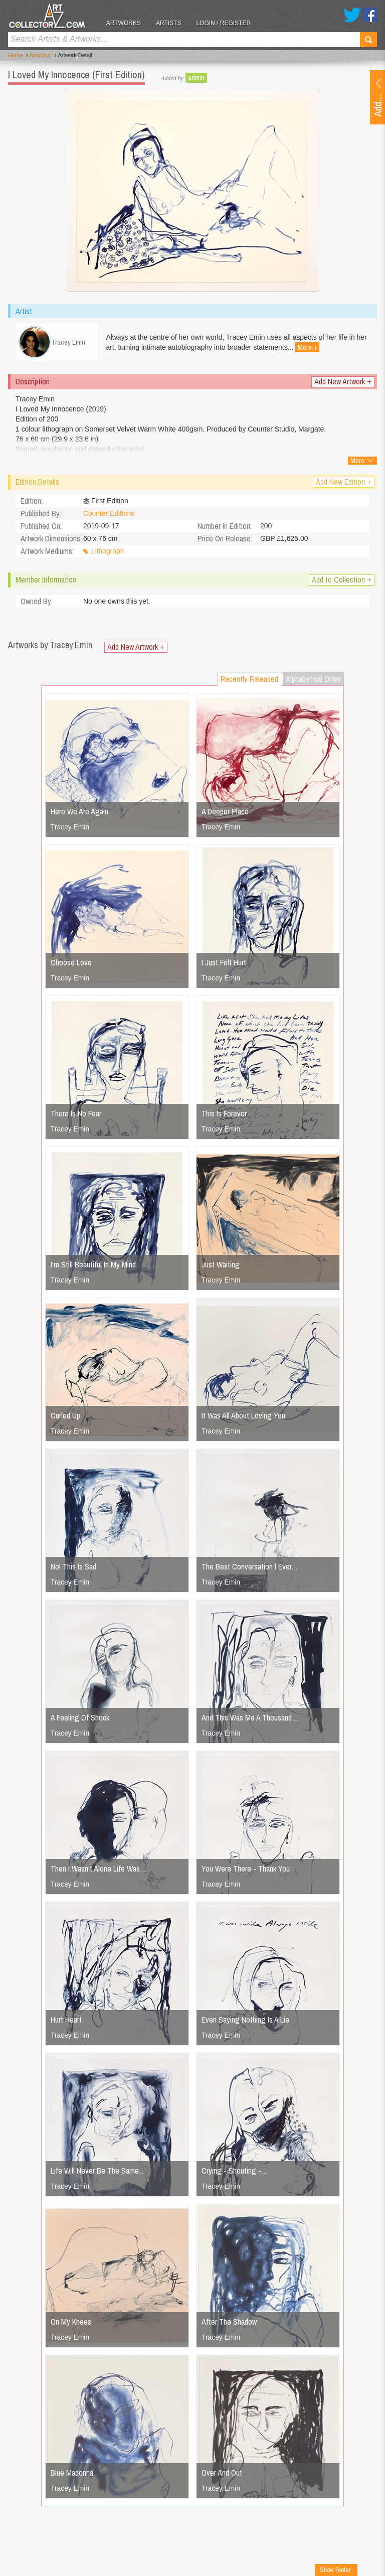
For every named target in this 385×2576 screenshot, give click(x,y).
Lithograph (107, 553)
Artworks (125, 23)
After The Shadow (229, 2323)
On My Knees (71, 2323)
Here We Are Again (79, 812)
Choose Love (71, 963)
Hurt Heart (66, 2021)
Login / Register (226, 23)
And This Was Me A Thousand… (250, 1719)
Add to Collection (341, 581)
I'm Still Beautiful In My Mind (93, 1265)
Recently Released (249, 680)
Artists (170, 23)
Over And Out (222, 2474)
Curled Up (65, 1416)
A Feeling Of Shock (80, 1719)
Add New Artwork (342, 383)
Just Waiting (221, 1265)
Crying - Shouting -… (235, 2172)
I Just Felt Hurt (224, 963)
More (309, 348)
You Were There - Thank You (246, 1870)
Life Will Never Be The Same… (98, 2172)
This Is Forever (224, 1114)
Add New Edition (343, 483)
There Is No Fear (76, 1114)
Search (368, 39)
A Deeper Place (225, 812)
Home (15, 56)
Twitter (352, 15)
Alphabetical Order (313, 680)
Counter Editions (109, 515)
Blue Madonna (72, 2474)
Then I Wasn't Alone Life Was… (98, 1870)
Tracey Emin (70, 828)
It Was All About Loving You (243, 1416)
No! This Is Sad (73, 1567)
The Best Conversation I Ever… (250, 1567)
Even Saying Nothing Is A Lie (245, 2021)
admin (196, 77)
